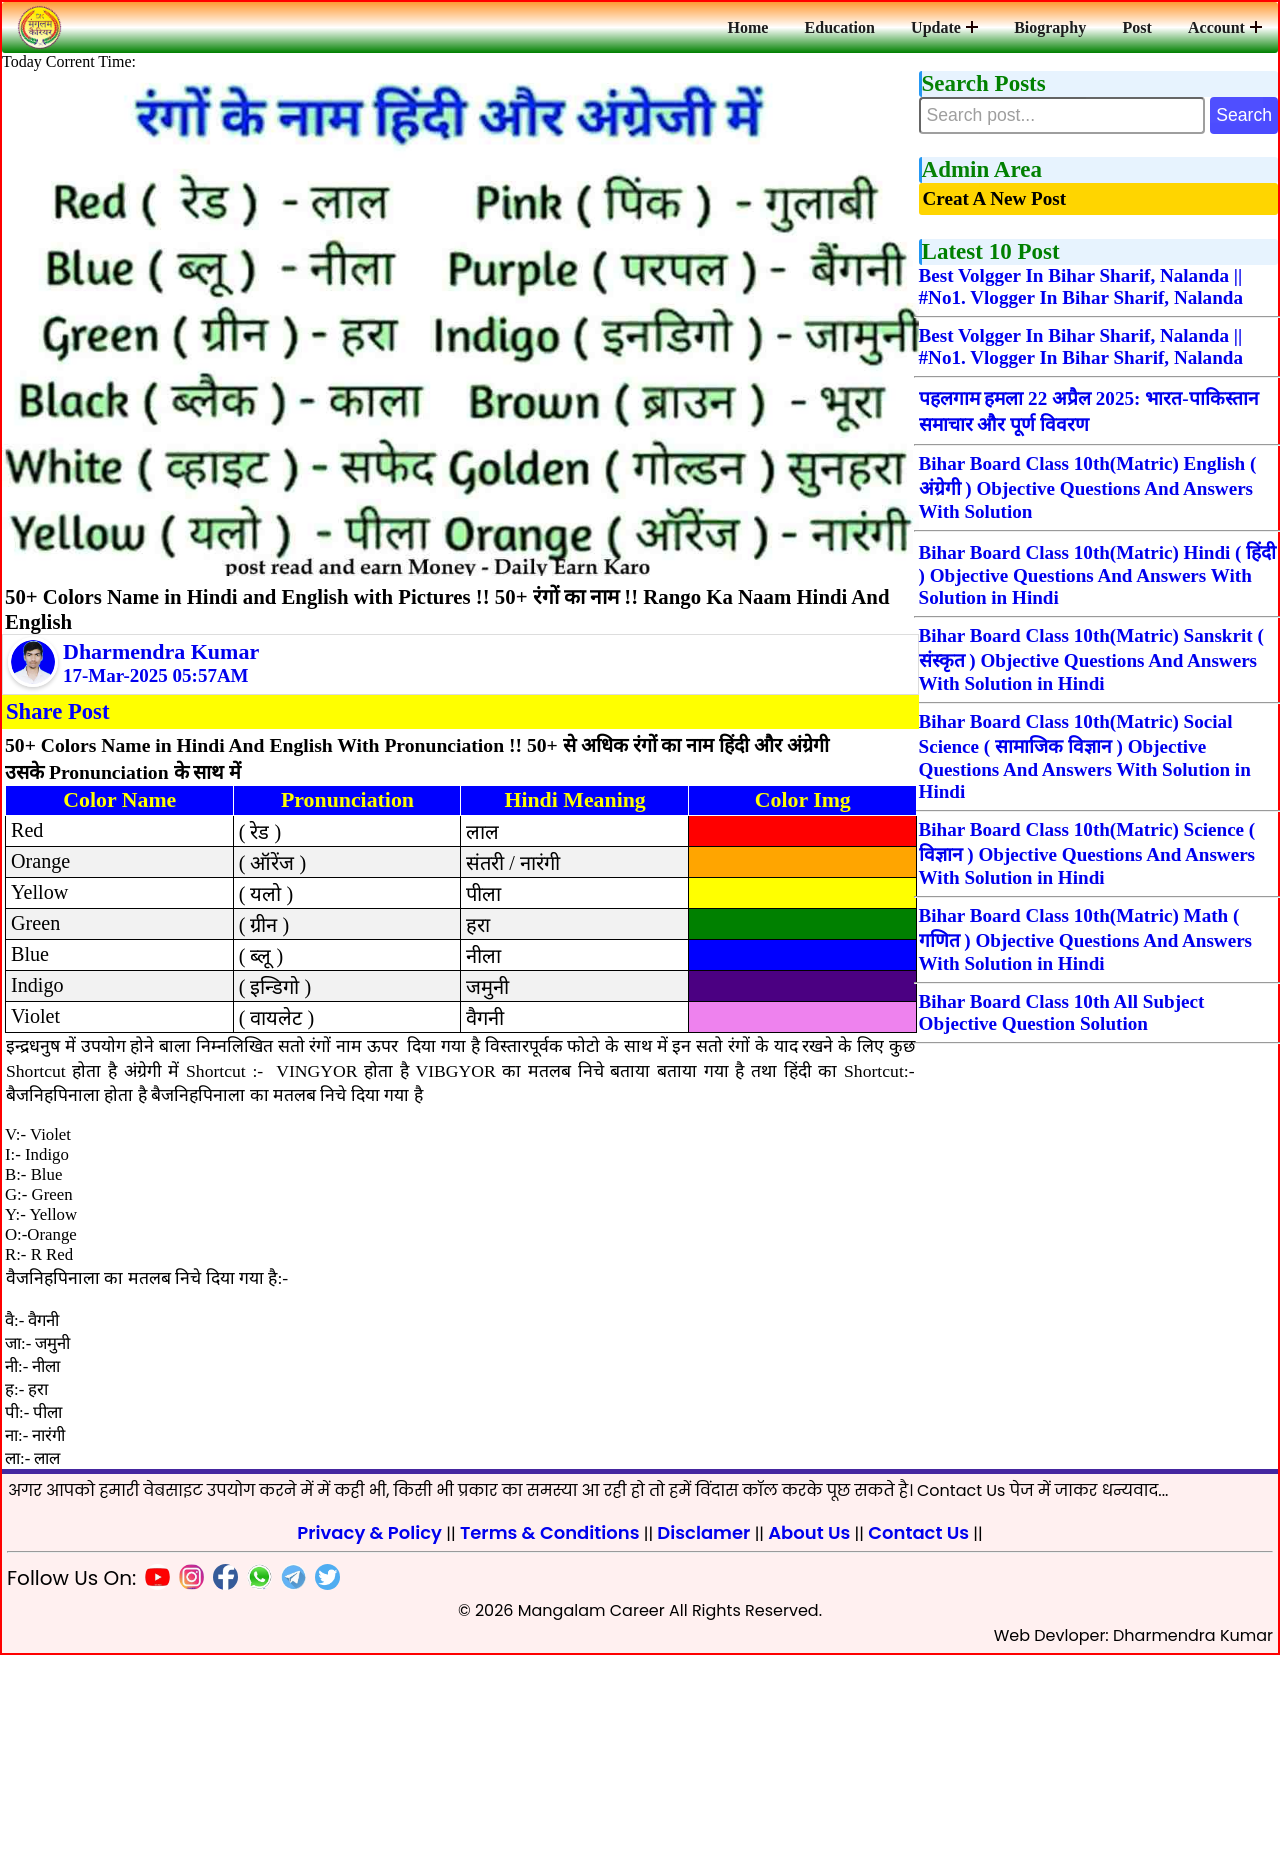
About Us (809, 1738)
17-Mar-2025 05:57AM (156, 691)
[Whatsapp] (255, 1786)
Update (952, 27)
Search (1233, 120)
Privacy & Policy (369, 1738)
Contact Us (918, 1738)
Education (850, 27)
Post (1140, 27)
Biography (1056, 27)
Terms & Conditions (550, 1738)
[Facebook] (221, 1786)
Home (760, 27)
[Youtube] (153, 1786)
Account (1226, 27)
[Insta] (187, 1786)
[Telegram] (289, 1786)
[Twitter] (323, 1786)
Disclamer (703, 1738)
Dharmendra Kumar (161, 667)
